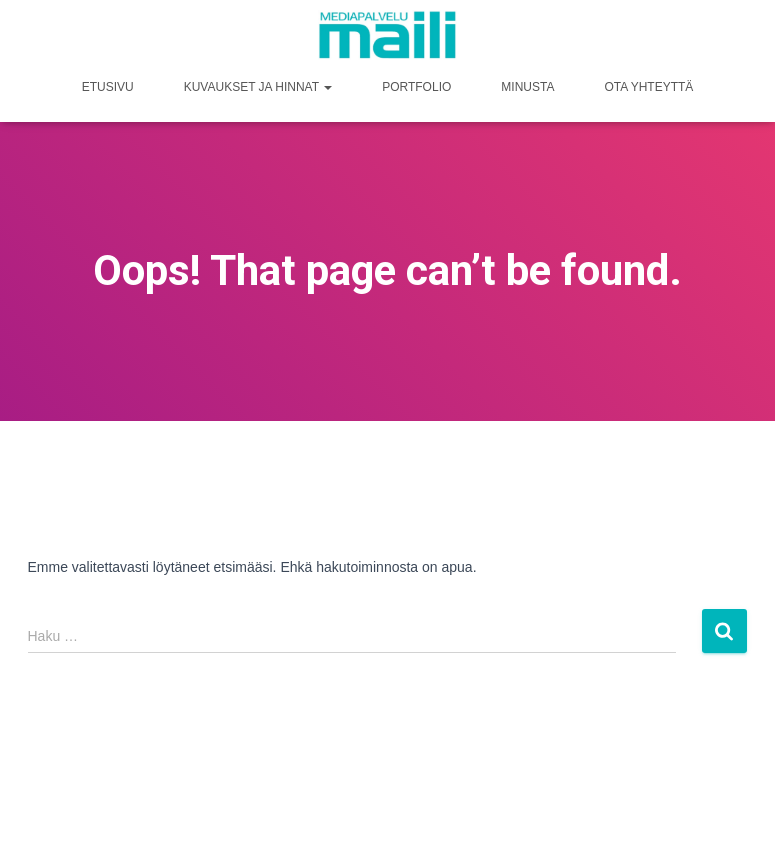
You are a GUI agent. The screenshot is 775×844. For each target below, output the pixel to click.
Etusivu (108, 87)
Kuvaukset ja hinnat (258, 87)
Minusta (527, 87)
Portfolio (416, 87)
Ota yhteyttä (648, 87)
